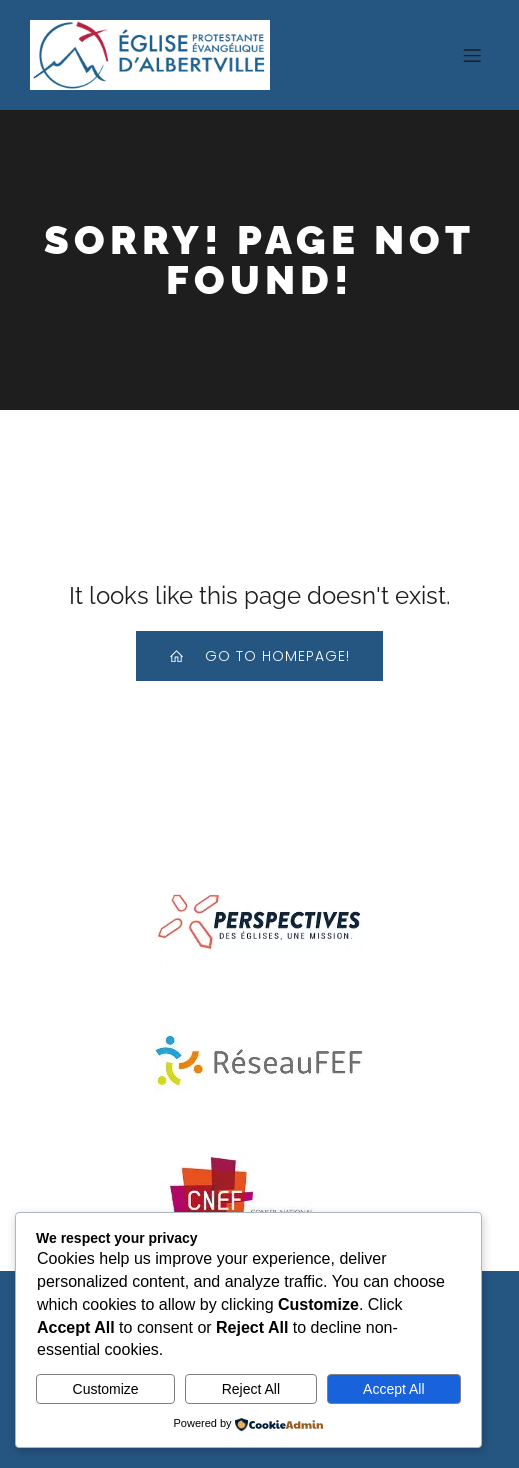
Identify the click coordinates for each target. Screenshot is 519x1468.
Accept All (393, 1389)
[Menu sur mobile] (472, 55)
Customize (106, 1389)
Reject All (251, 1389)
